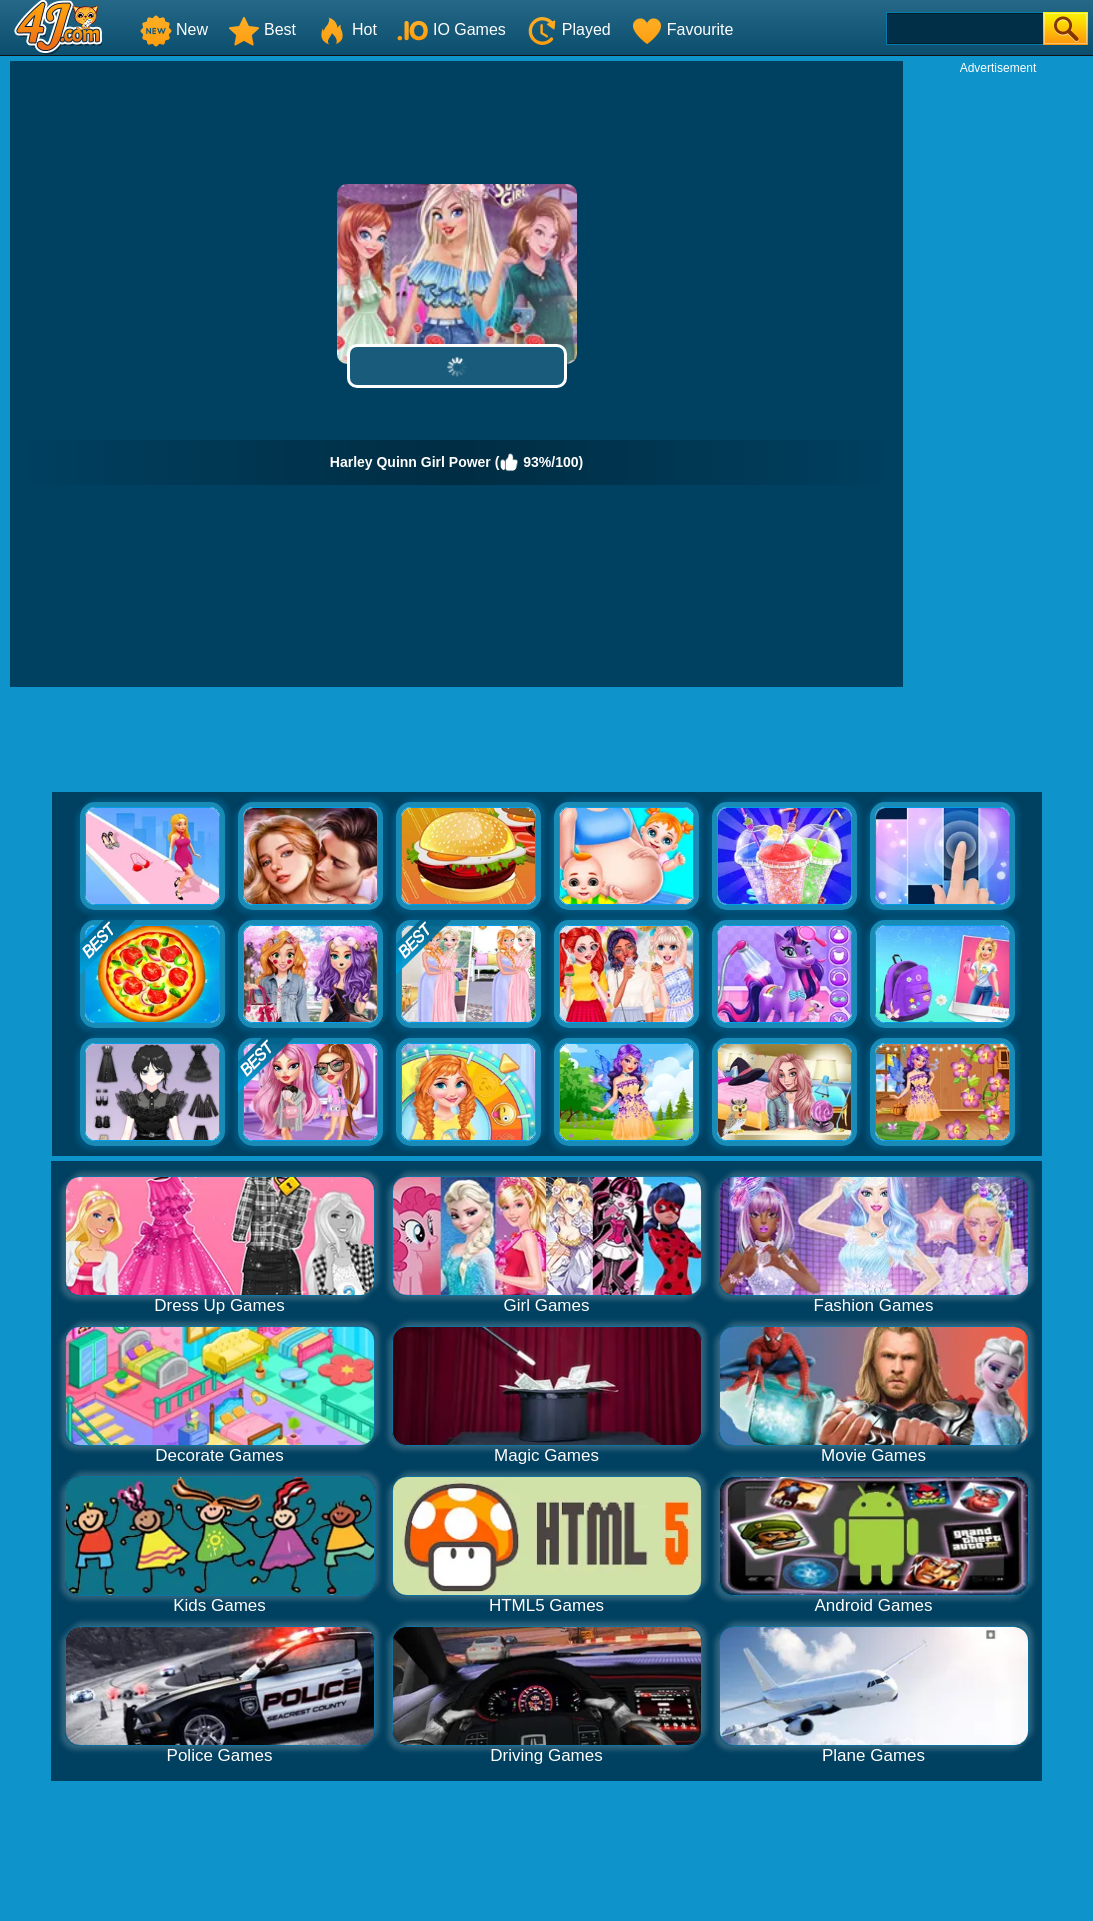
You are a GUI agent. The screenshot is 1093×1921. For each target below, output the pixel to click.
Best (262, 29)
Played (568, 29)
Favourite (682, 29)
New (174, 29)
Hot (346, 29)
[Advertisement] (998, 376)
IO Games (451, 29)
